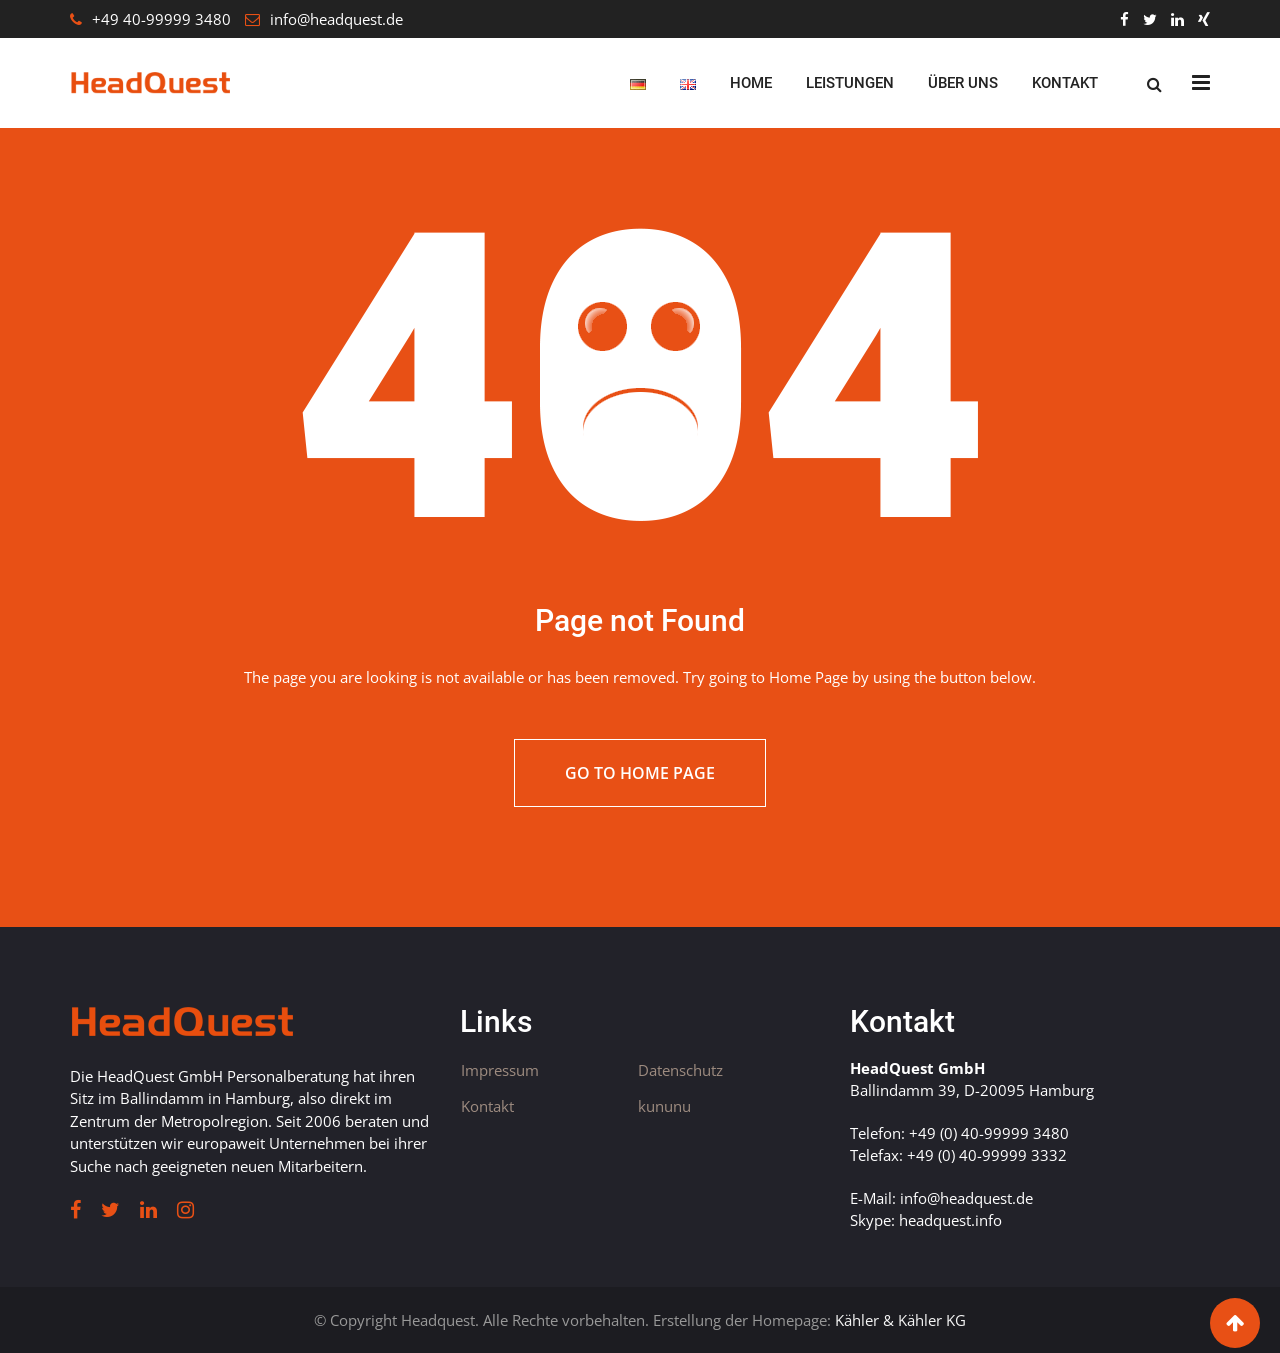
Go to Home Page (640, 773)
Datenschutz (680, 1070)
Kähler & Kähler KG (900, 1320)
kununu (664, 1106)
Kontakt (1065, 83)
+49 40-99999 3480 (161, 19)
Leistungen (850, 83)
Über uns (963, 83)
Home (751, 83)
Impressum (500, 1070)
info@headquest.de (336, 19)
